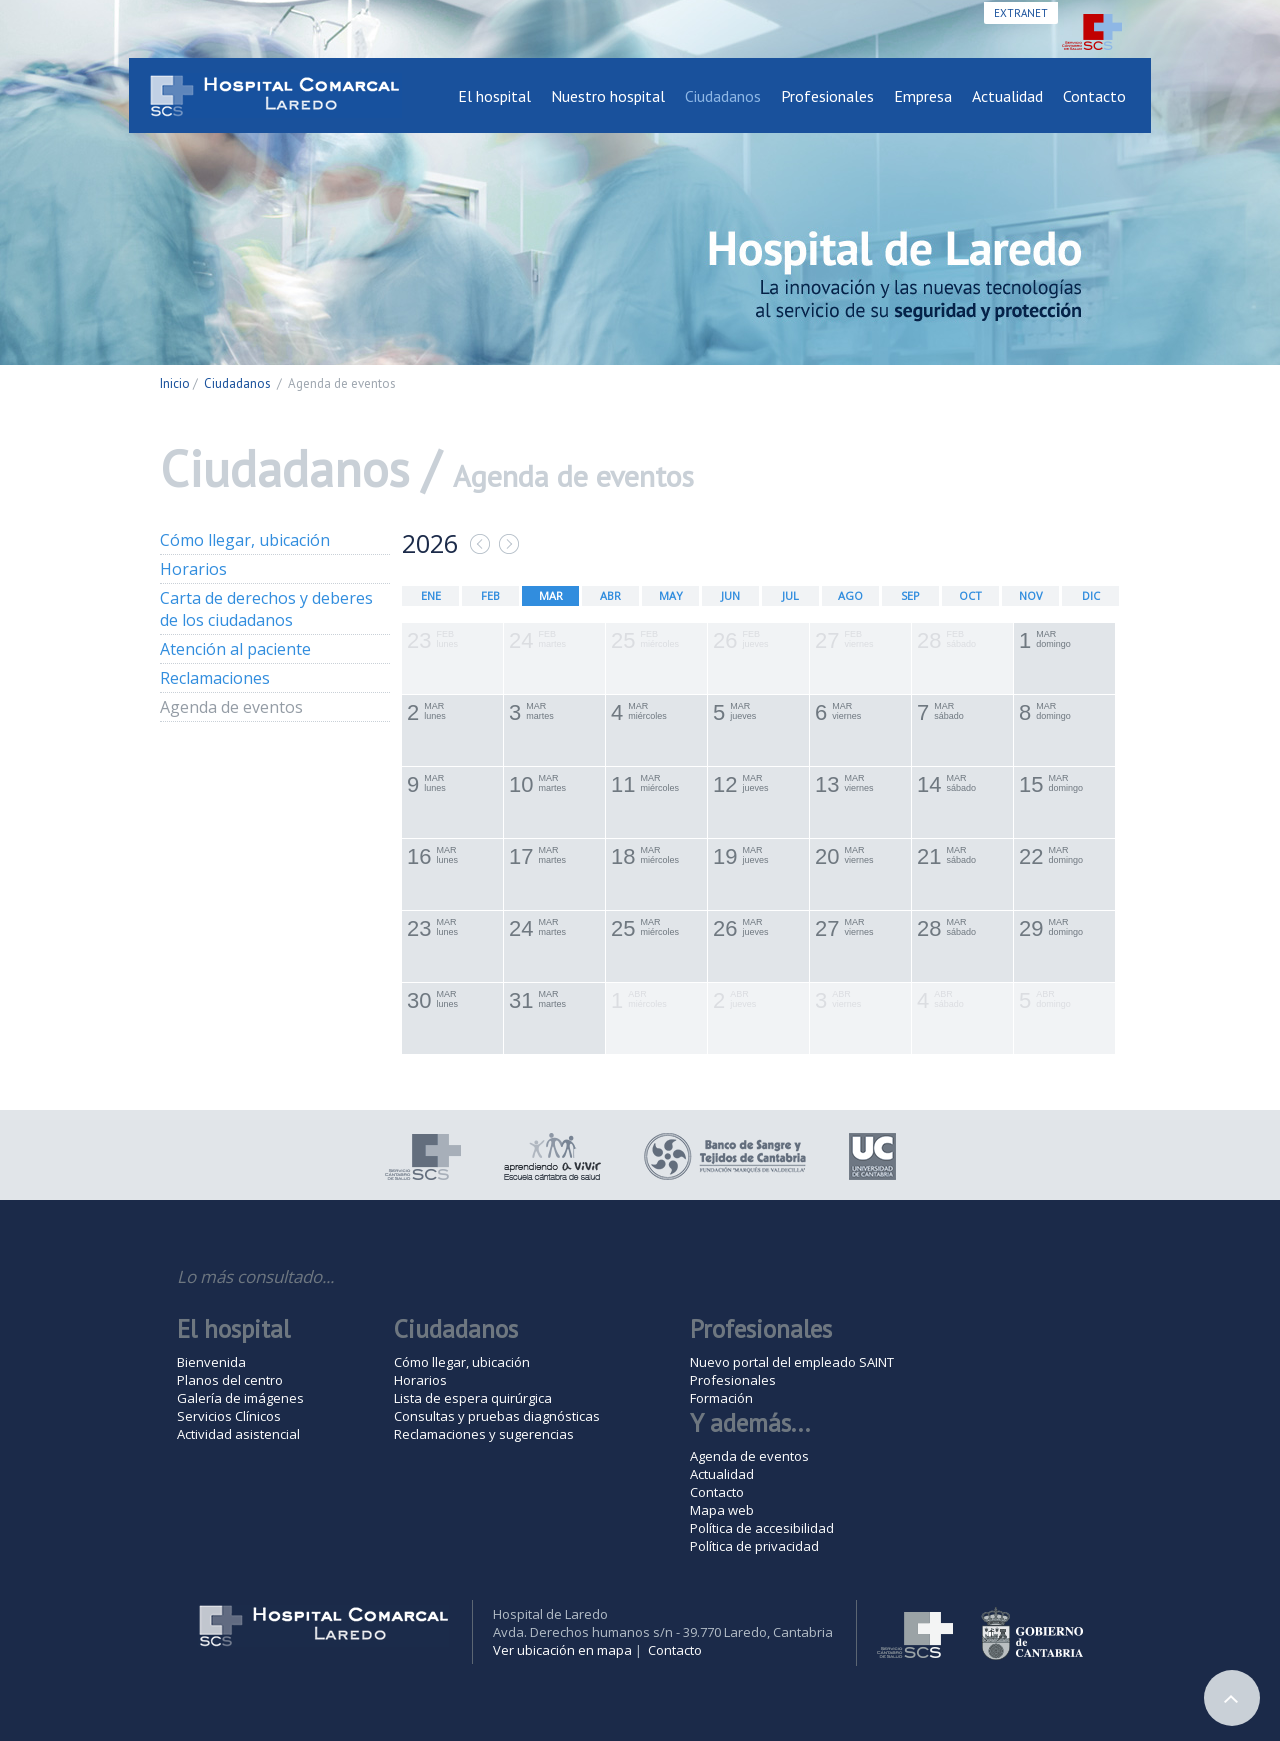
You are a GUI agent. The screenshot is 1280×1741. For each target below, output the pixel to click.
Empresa (923, 96)
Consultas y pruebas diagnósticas (497, 1416)
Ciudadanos (723, 96)
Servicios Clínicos (229, 1416)
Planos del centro (230, 1380)
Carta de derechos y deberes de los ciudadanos (266, 609)
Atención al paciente (235, 649)
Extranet (1021, 13)
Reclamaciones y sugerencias (484, 1434)
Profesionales (827, 96)
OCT (970, 595)
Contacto (1094, 96)
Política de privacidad (754, 1546)
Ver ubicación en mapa (562, 1650)
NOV (1031, 595)
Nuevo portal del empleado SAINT (792, 1362)
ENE (431, 595)
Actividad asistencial (238, 1434)
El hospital (494, 96)
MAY (671, 595)
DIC (1091, 595)
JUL (790, 595)
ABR (610, 595)
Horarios (193, 569)
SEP (910, 595)
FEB (490, 595)
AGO (850, 595)
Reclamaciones (215, 678)
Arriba (1232, 1698)
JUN (730, 595)
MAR (551, 595)
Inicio (175, 383)
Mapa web (722, 1510)
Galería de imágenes (240, 1398)
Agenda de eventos (231, 707)
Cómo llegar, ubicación (245, 540)
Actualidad (1007, 96)
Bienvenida (211, 1362)
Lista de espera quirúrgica (473, 1398)
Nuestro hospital (608, 96)
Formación (721, 1398)
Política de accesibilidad (762, 1528)
